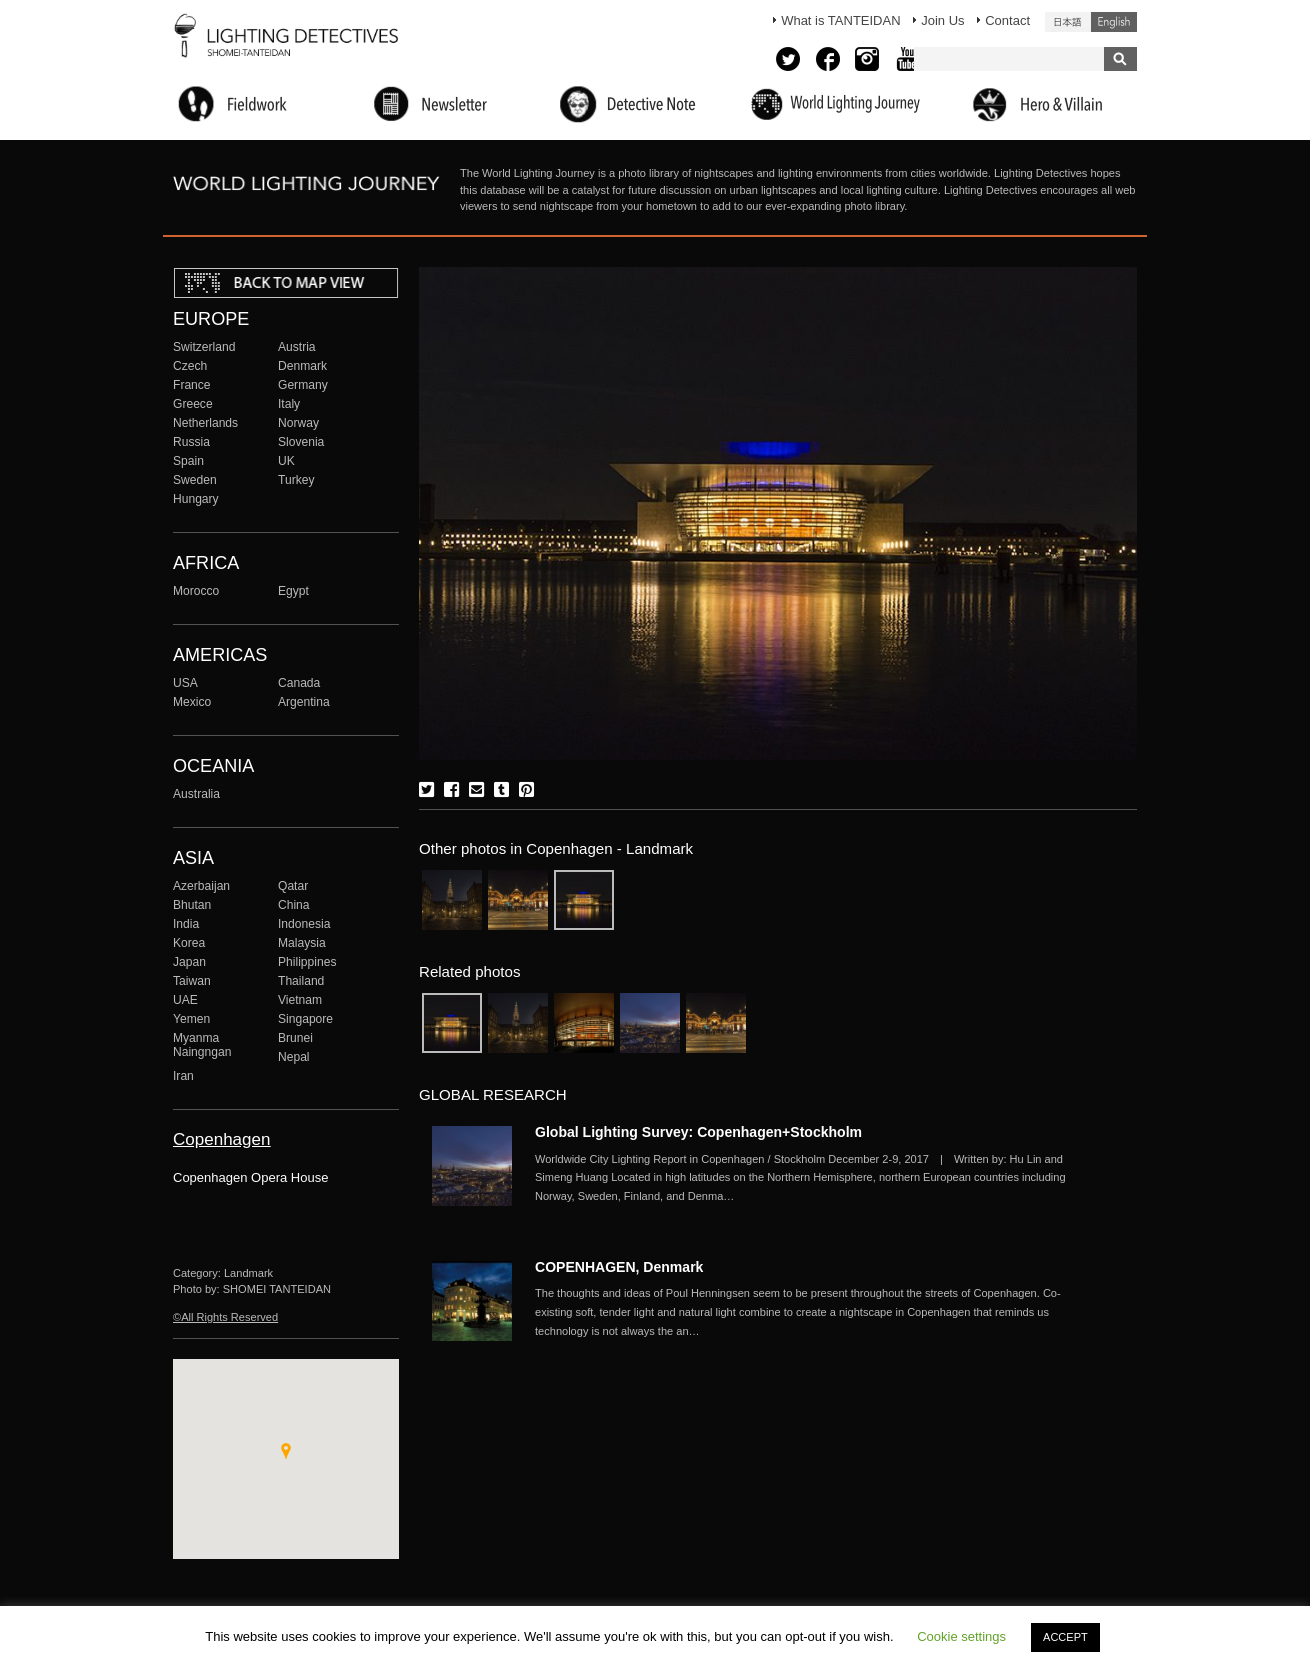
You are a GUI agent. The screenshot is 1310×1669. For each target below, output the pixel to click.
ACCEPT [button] (1065, 1637)
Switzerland (204, 347)
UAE (185, 1000)
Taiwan (192, 981)
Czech (190, 366)
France (192, 385)
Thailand (301, 981)
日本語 (1068, 22)
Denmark (302, 366)
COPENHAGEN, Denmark (619, 1267)
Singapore (305, 1019)
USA (185, 683)
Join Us (942, 20)
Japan (189, 962)
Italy (289, 404)
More (805, 1178)
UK (286, 461)
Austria (297, 347)
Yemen (191, 1019)
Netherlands (205, 423)
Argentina (304, 702)
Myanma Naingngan (202, 1045)
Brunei (295, 1038)
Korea (189, 943)
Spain (188, 461)
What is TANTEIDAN (840, 20)
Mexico (192, 702)
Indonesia (304, 924)
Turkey (296, 480)
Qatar (293, 886)
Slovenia (301, 442)
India (186, 924)
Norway (298, 423)
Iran (183, 1076)
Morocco (196, 591)
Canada (299, 683)
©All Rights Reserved (225, 1317)
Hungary (196, 499)
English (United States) (1114, 22)
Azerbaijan (201, 886)
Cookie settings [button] (961, 1636)
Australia (196, 794)
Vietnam (300, 1000)
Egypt (293, 591)
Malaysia (302, 943)
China (294, 905)
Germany (303, 385)
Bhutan (192, 905)
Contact (1007, 20)
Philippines (307, 962)
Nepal (294, 1057)
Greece (193, 404)
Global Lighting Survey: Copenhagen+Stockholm (698, 1132)
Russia (191, 442)
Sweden (195, 480)
